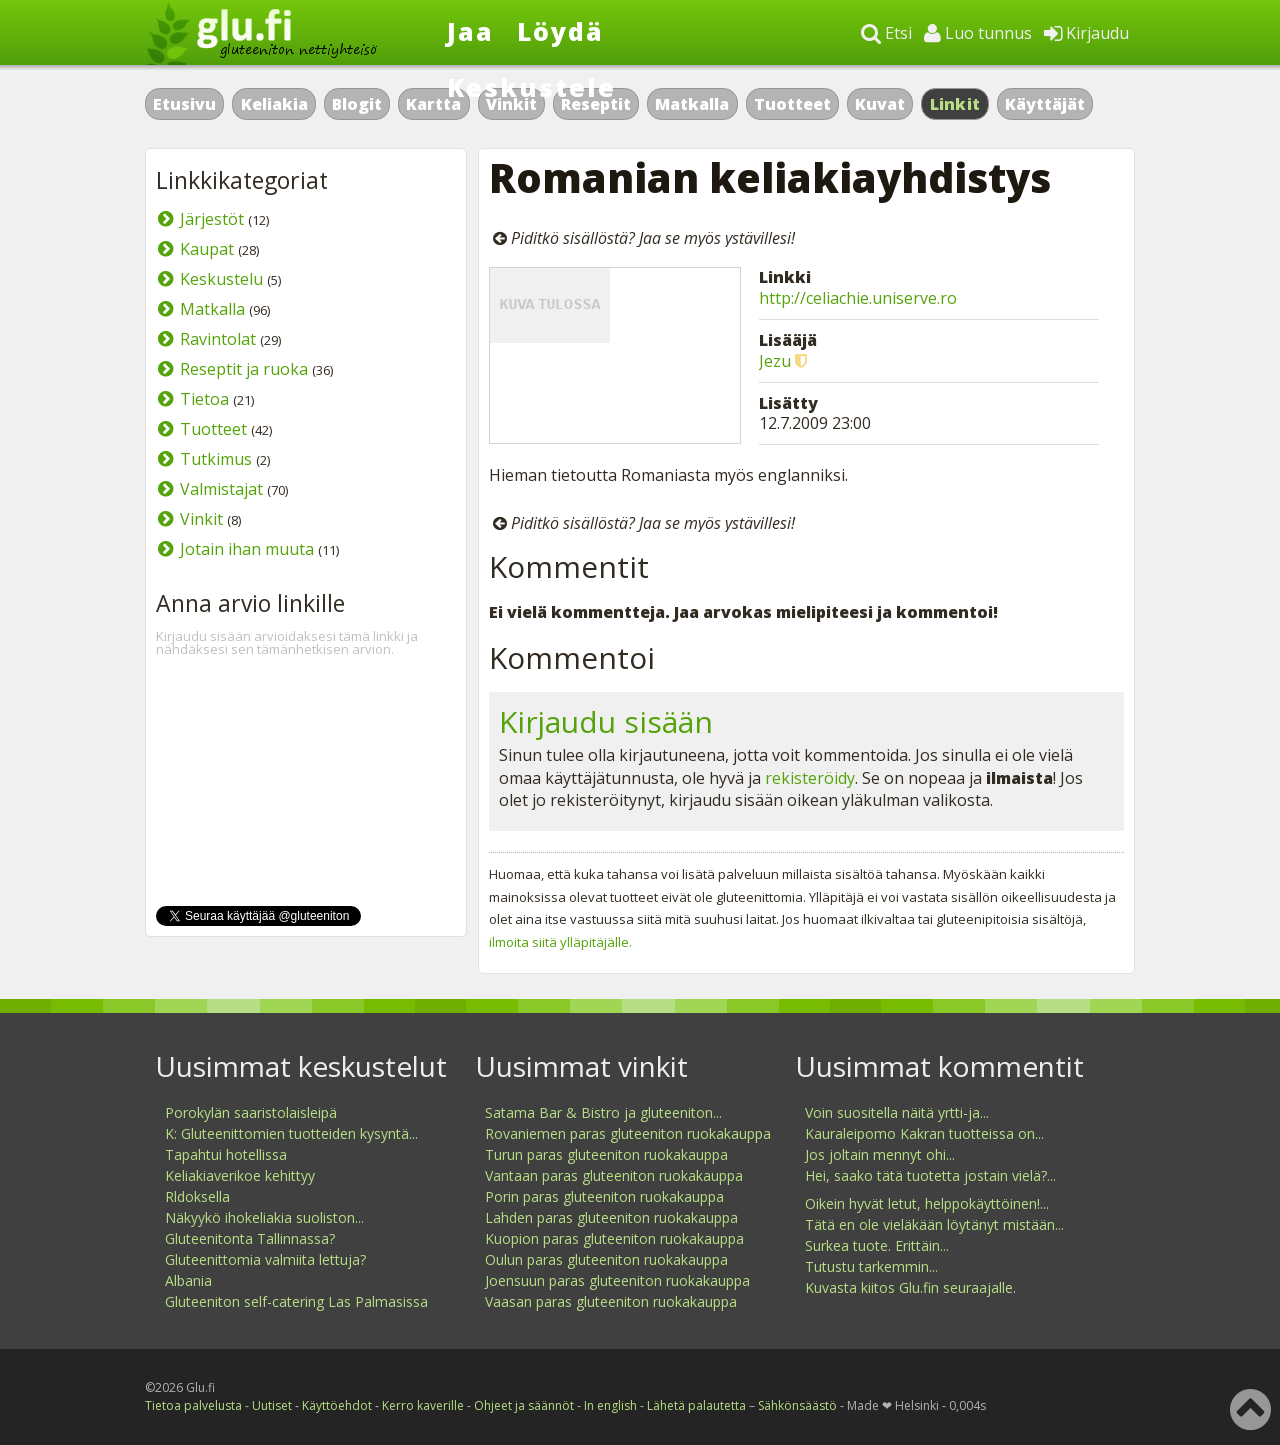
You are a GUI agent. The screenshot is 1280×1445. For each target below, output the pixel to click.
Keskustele (531, 87)
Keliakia (274, 104)
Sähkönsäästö (797, 1405)
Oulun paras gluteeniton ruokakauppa (606, 1259)
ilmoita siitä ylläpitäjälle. (560, 942)
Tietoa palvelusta (193, 1405)
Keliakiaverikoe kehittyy (240, 1175)
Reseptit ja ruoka (244, 369)
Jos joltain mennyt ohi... (880, 1154)
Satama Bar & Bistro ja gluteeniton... (603, 1112)
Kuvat (880, 104)
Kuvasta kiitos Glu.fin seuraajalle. (910, 1287)
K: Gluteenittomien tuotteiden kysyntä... (291, 1133)
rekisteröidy (810, 778)
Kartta (433, 104)
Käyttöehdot (337, 1405)
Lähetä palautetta (696, 1405)
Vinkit (201, 519)
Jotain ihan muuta (247, 549)
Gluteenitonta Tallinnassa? (250, 1238)
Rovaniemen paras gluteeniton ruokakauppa (628, 1133)
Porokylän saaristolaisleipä (251, 1112)
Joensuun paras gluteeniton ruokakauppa (617, 1280)
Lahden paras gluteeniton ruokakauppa (611, 1217)
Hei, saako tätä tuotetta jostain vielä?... (930, 1175)
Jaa (470, 31)
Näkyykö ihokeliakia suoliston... (264, 1217)
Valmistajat (221, 489)
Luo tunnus (978, 33)
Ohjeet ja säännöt (524, 1405)
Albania (188, 1280)
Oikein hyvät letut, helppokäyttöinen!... (927, 1203)
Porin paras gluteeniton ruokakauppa (604, 1196)
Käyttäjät (1045, 104)
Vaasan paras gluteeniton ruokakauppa (611, 1301)
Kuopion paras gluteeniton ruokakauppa (614, 1238)
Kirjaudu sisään (606, 721)
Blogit (357, 104)
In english (610, 1405)
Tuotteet (792, 104)
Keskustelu (221, 279)
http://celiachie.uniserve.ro (858, 298)
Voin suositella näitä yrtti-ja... (897, 1112)
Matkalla (692, 104)
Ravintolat (218, 339)
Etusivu (184, 104)
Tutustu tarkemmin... (871, 1266)
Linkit (955, 104)
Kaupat (207, 249)
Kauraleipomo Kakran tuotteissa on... (924, 1133)
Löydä (560, 31)
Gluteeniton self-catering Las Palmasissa (296, 1301)
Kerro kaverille (423, 1405)
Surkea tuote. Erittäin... (877, 1245)
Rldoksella (197, 1196)
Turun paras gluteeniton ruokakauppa (606, 1154)
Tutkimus (216, 459)
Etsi (886, 33)
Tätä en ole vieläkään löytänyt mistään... (934, 1224)
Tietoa (204, 399)
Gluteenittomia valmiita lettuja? (265, 1259)
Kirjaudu (1086, 33)
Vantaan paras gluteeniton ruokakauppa (614, 1175)
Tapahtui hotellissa (226, 1154)
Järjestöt (212, 219)
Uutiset (272, 1405)
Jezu (775, 361)
